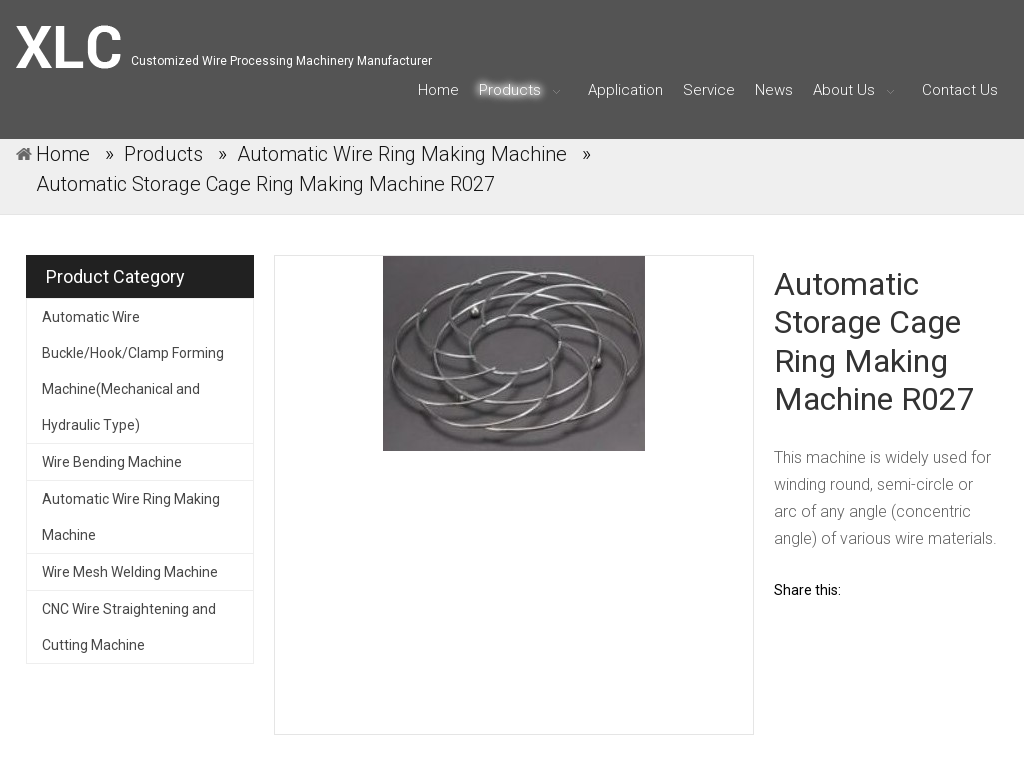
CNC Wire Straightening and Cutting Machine (129, 627)
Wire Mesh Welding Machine (130, 572)
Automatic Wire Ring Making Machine (131, 517)
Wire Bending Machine (112, 462)
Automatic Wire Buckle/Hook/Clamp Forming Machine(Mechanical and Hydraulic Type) (133, 371)
